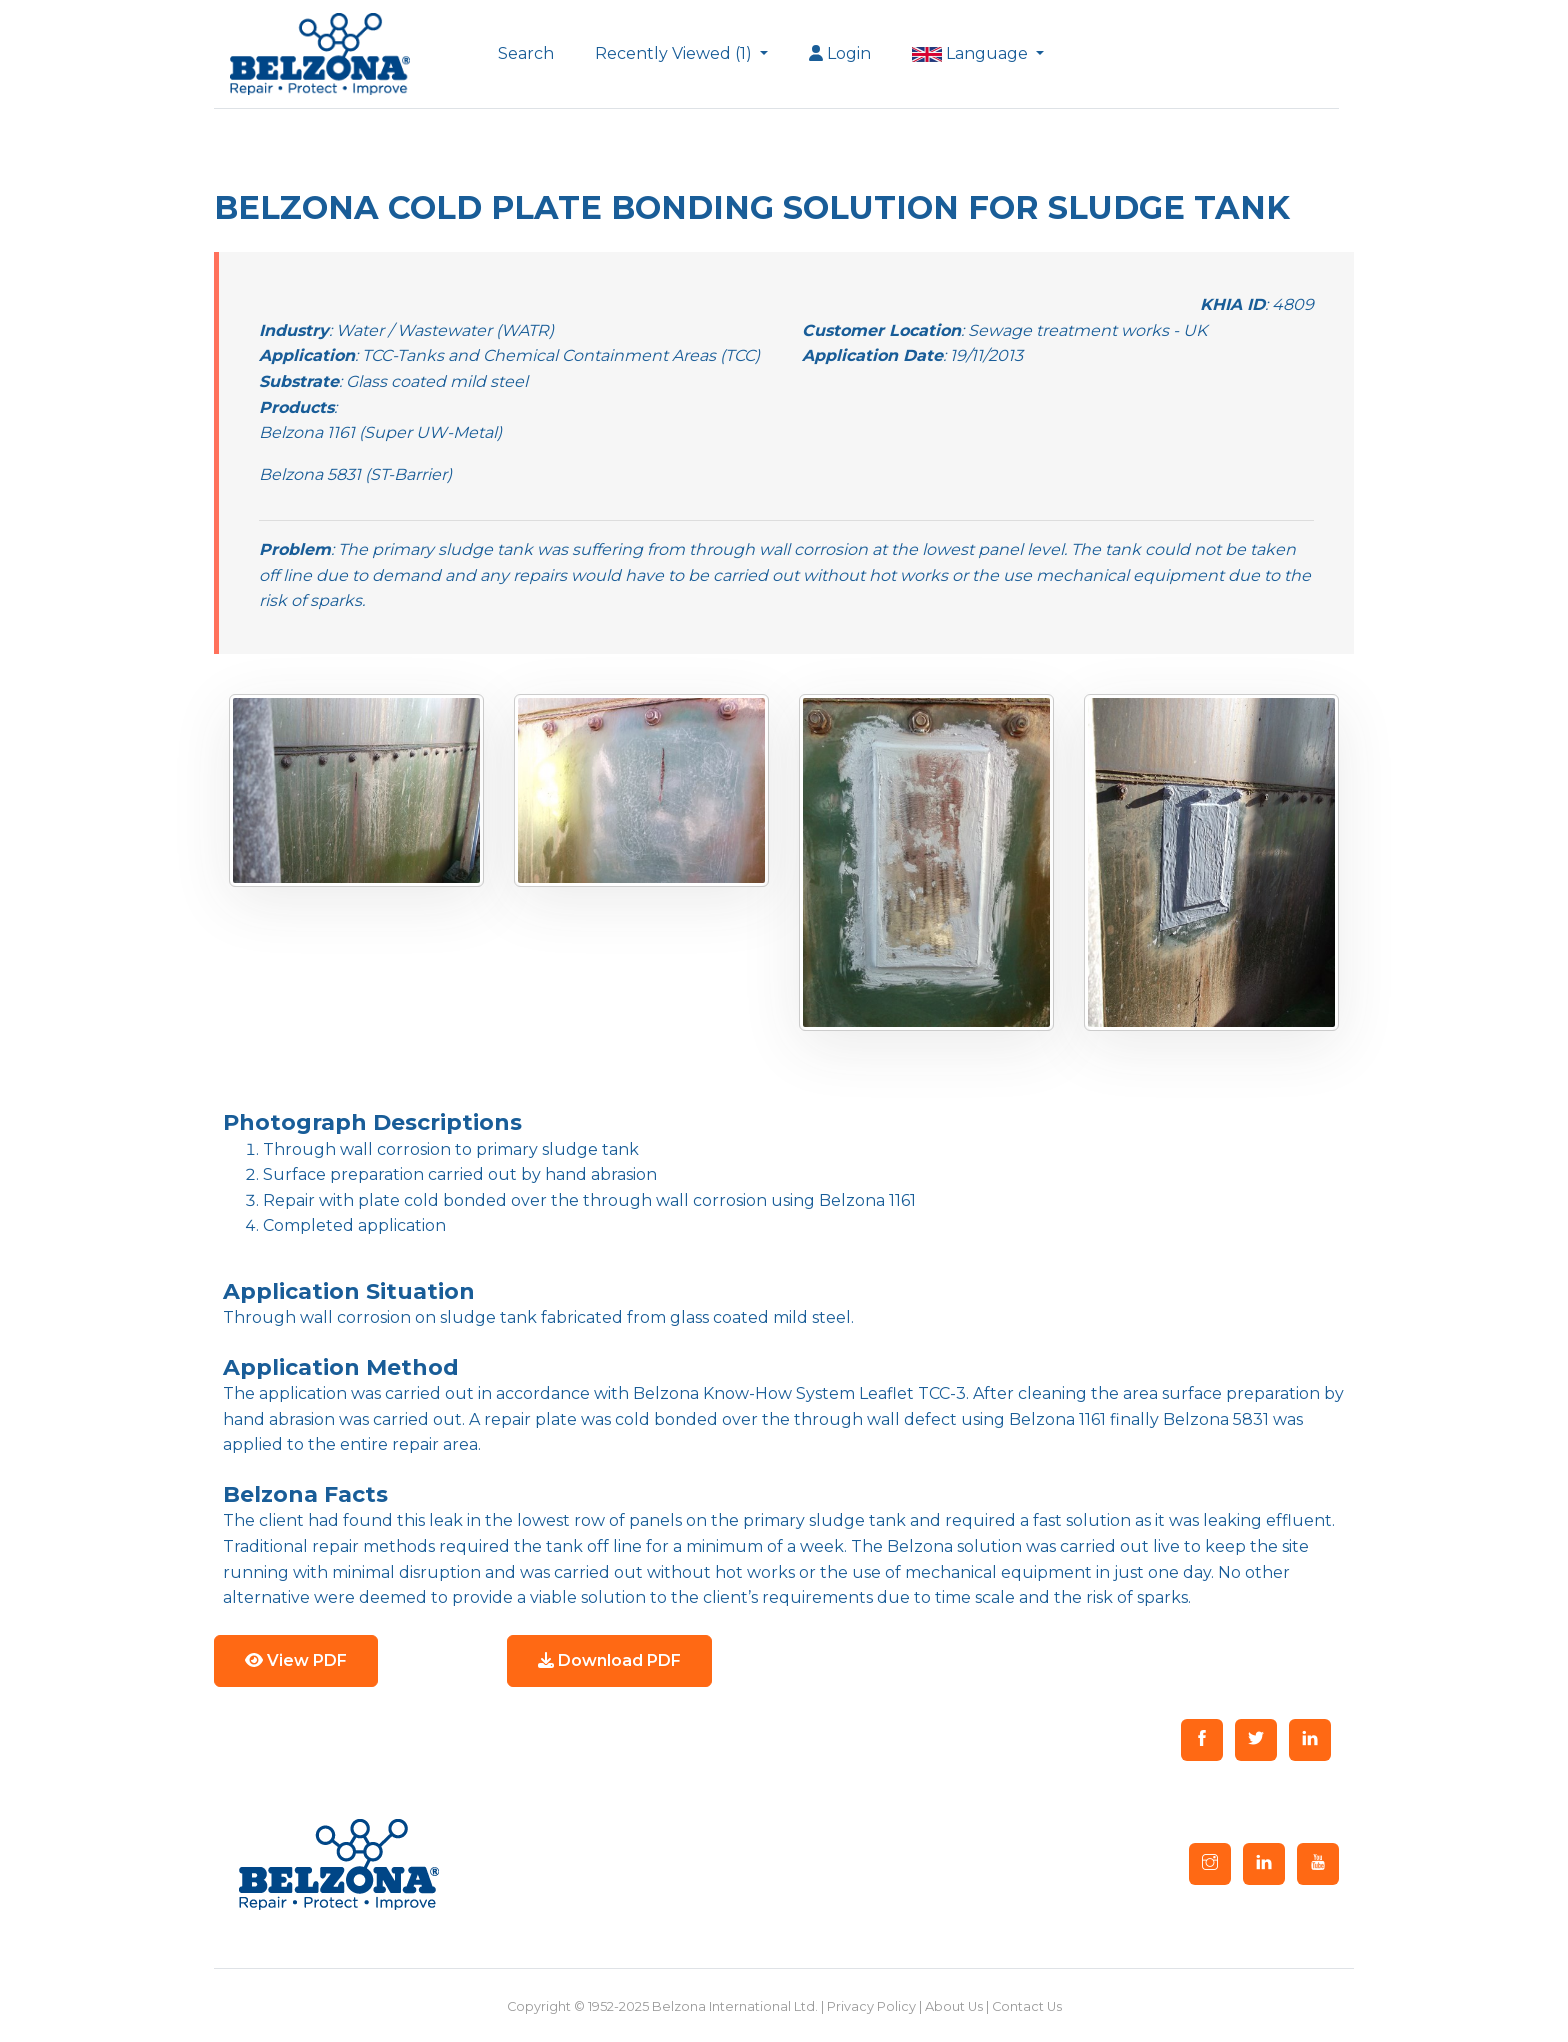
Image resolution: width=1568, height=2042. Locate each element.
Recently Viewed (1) (675, 53)
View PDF (296, 1660)
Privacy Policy (871, 2006)
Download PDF (609, 1660)
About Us (954, 2006)
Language (972, 53)
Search (526, 53)
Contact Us (1027, 2006)
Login (840, 53)
